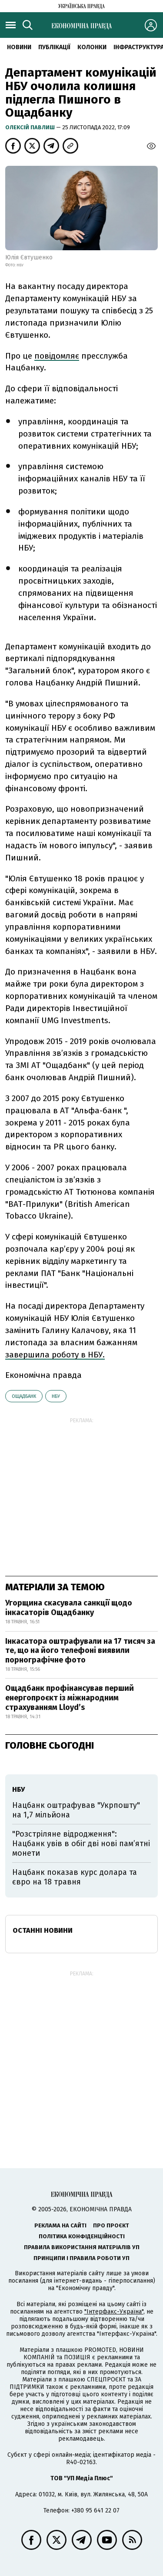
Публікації (54, 47)
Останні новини (43, 1930)
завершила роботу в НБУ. (55, 1355)
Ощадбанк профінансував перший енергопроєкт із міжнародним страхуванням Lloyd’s (69, 1697)
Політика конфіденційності (82, 2236)
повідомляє (56, 356)
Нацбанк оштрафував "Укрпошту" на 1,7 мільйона (76, 1810)
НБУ (56, 1396)
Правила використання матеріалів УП (82, 2247)
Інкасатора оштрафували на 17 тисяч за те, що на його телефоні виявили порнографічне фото (80, 1650)
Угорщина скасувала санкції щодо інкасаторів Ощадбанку (68, 1607)
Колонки (91, 47)
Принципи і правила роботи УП (81, 2258)
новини (19, 47)
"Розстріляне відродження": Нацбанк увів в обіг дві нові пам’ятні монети (81, 1843)
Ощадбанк (24, 1396)
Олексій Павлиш (30, 127)
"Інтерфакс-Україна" (113, 2311)
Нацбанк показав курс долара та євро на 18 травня (74, 1877)
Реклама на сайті (60, 2225)
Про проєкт (111, 2225)
